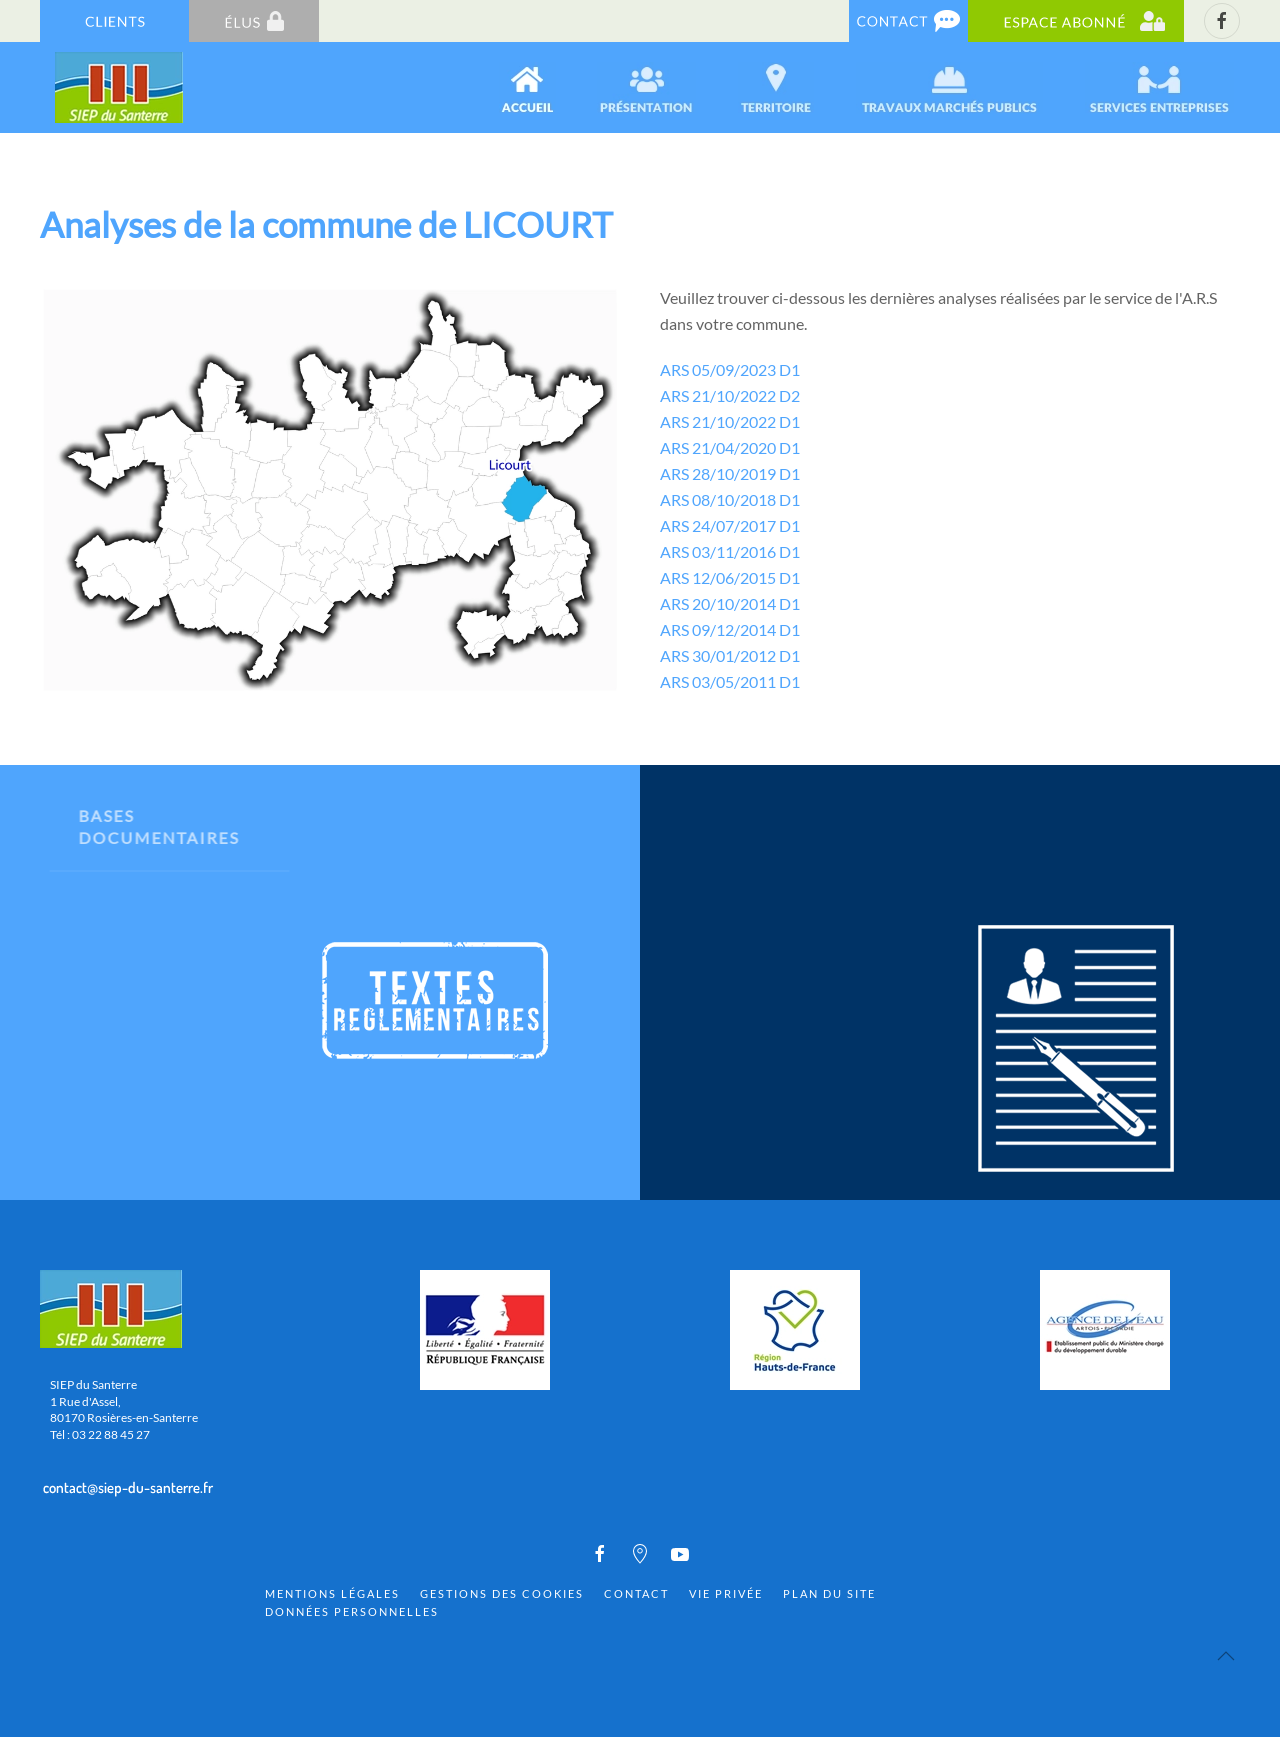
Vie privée (726, 1593)
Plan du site (829, 1593)
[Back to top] (1226, 1656)
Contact (636, 1593)
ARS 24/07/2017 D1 (730, 525)
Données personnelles (352, 1611)
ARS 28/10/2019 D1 (730, 473)
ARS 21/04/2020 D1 (730, 447)
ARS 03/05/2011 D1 (730, 681)
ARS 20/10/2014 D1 (730, 603)
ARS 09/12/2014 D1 (730, 629)
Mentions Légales (332, 1593)
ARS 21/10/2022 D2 (730, 395)
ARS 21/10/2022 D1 (730, 421)
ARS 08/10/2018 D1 (730, 499)
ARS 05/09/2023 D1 (730, 369)
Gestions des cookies (502, 1593)
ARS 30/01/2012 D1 (730, 655)
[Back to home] (120, 87)
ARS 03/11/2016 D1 (730, 551)
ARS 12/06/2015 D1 (730, 577)
